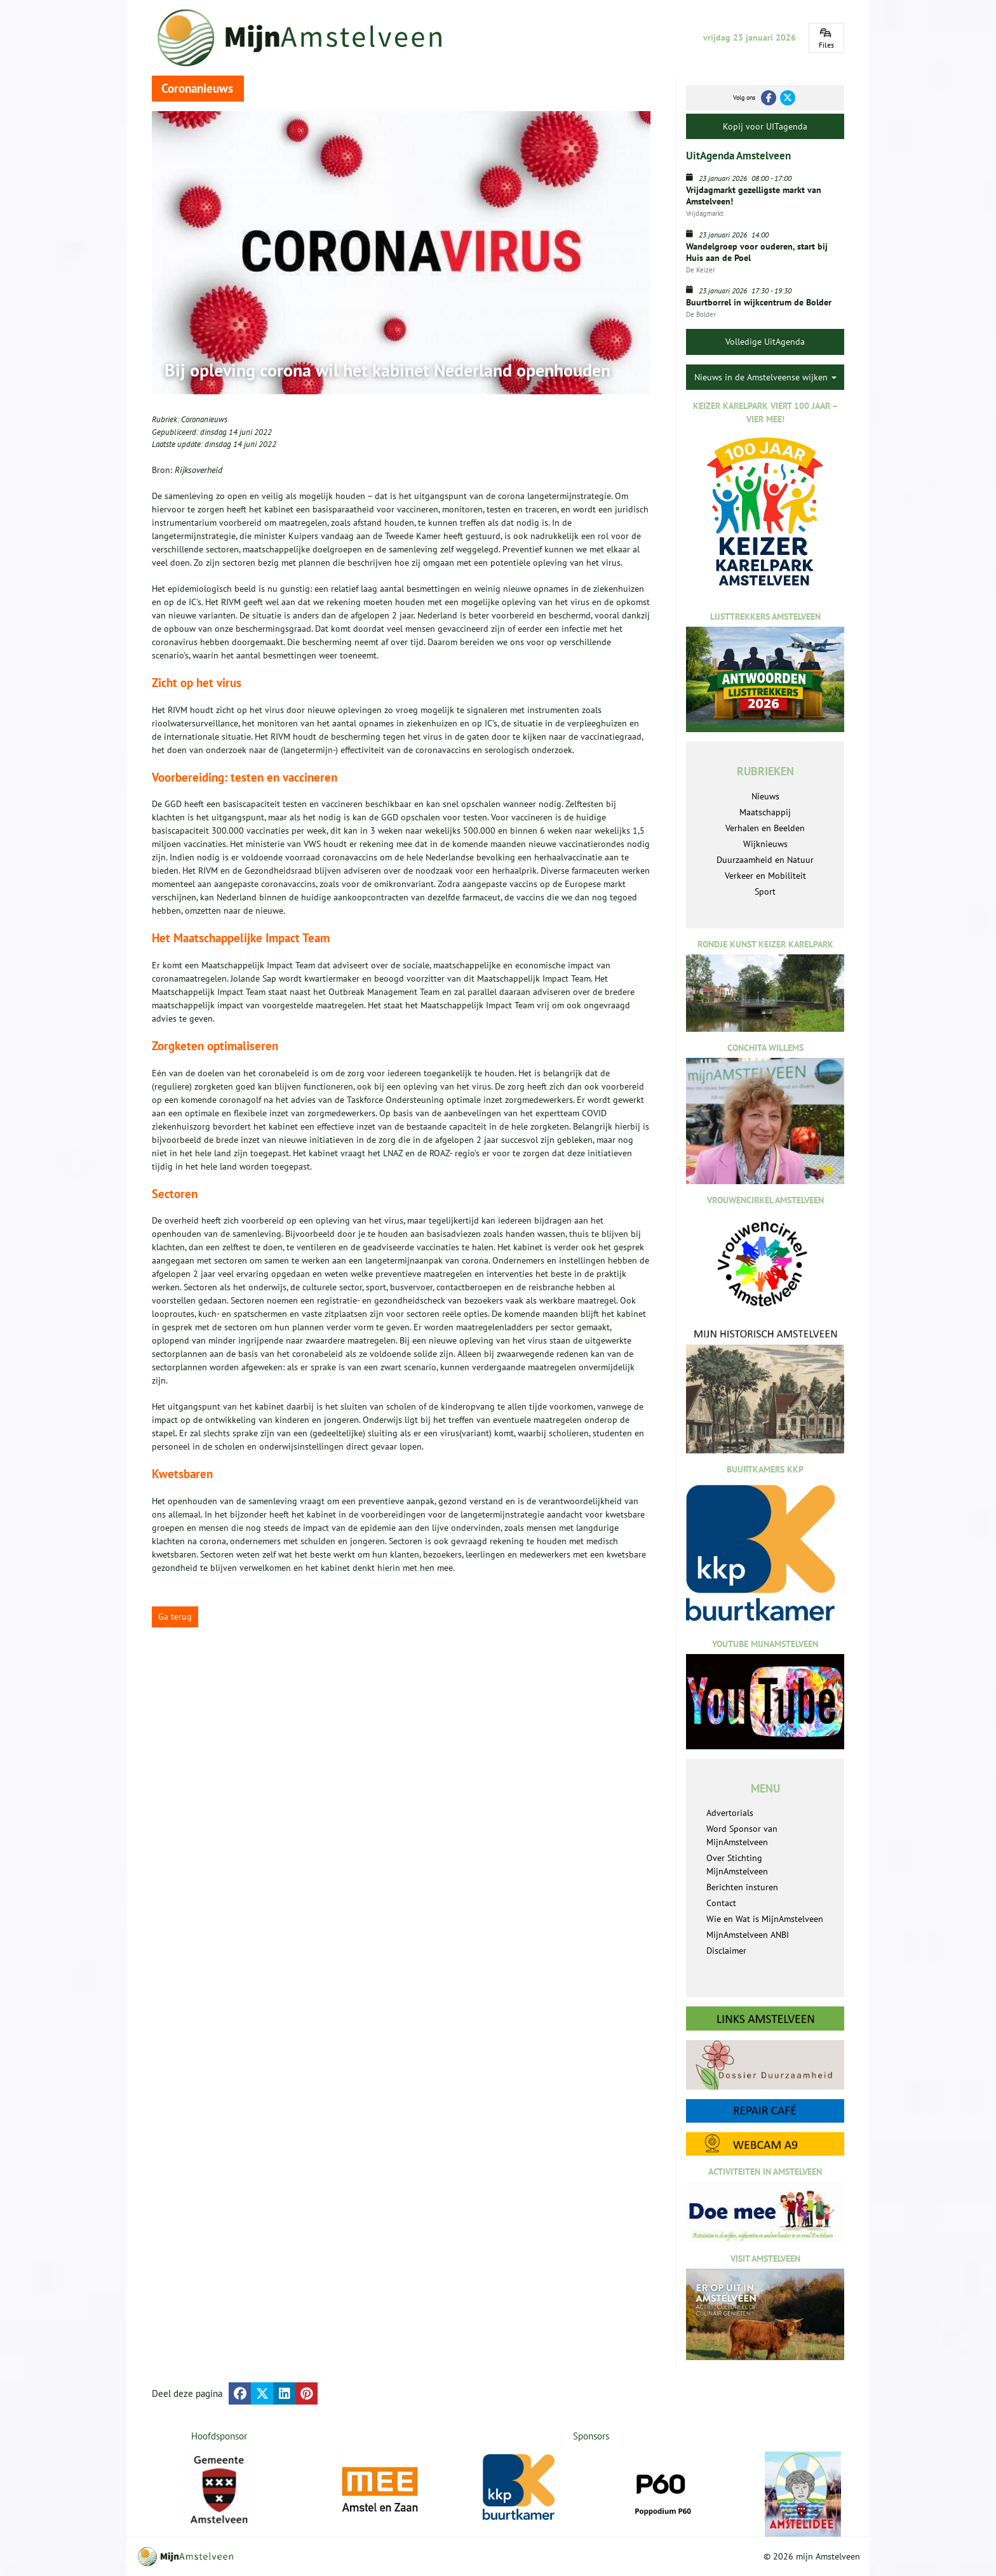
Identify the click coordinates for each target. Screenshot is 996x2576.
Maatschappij (765, 812)
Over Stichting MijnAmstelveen (737, 1864)
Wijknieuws (765, 844)
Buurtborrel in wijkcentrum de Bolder (758, 302)
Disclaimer (726, 1950)
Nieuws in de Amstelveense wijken (765, 377)
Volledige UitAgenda (765, 341)
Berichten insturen (742, 1887)
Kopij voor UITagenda (765, 126)
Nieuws (765, 796)
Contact (721, 1903)
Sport (765, 891)
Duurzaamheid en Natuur (765, 859)
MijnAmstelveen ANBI (747, 1934)
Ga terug (175, 1616)
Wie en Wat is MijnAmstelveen (764, 1919)
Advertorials (729, 1813)
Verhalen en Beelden (765, 828)
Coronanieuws (204, 419)
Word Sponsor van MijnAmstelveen (741, 1835)
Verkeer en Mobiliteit (765, 875)
